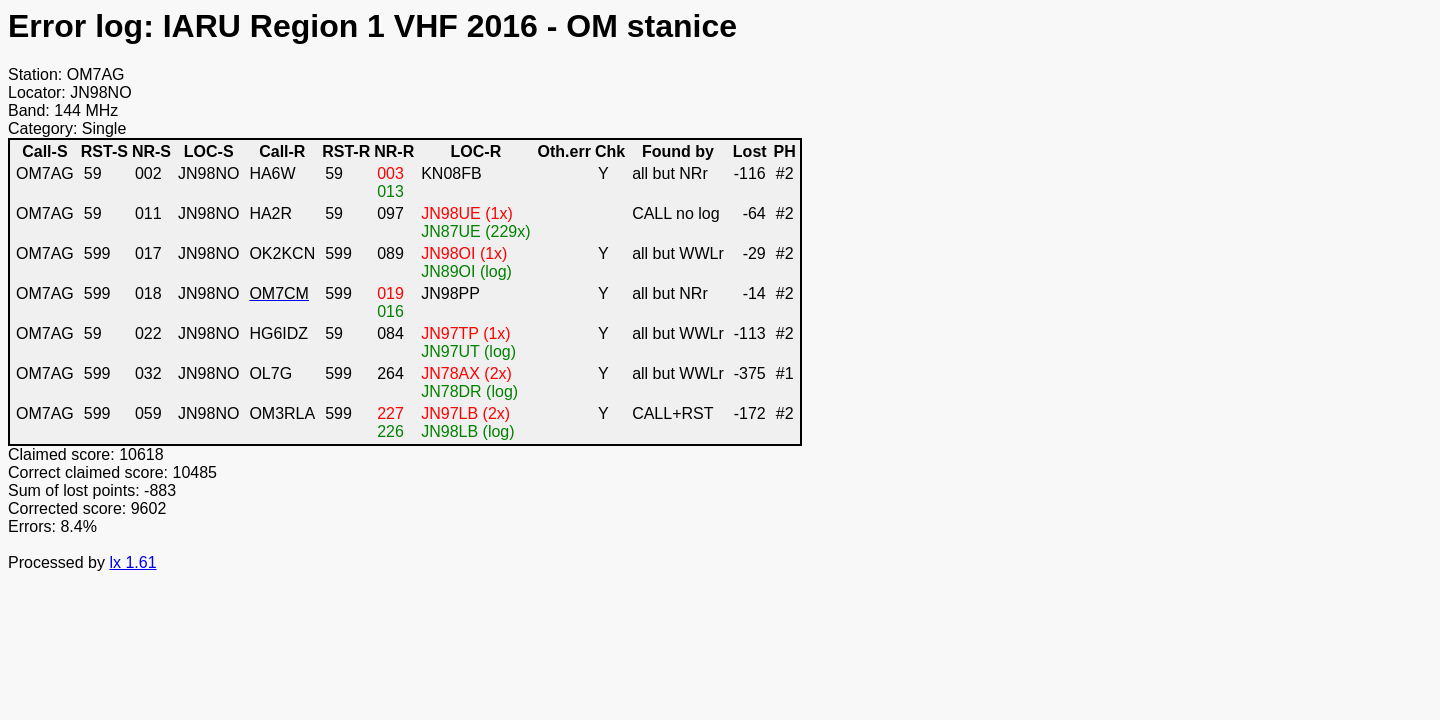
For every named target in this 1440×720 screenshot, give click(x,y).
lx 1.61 (132, 562)
